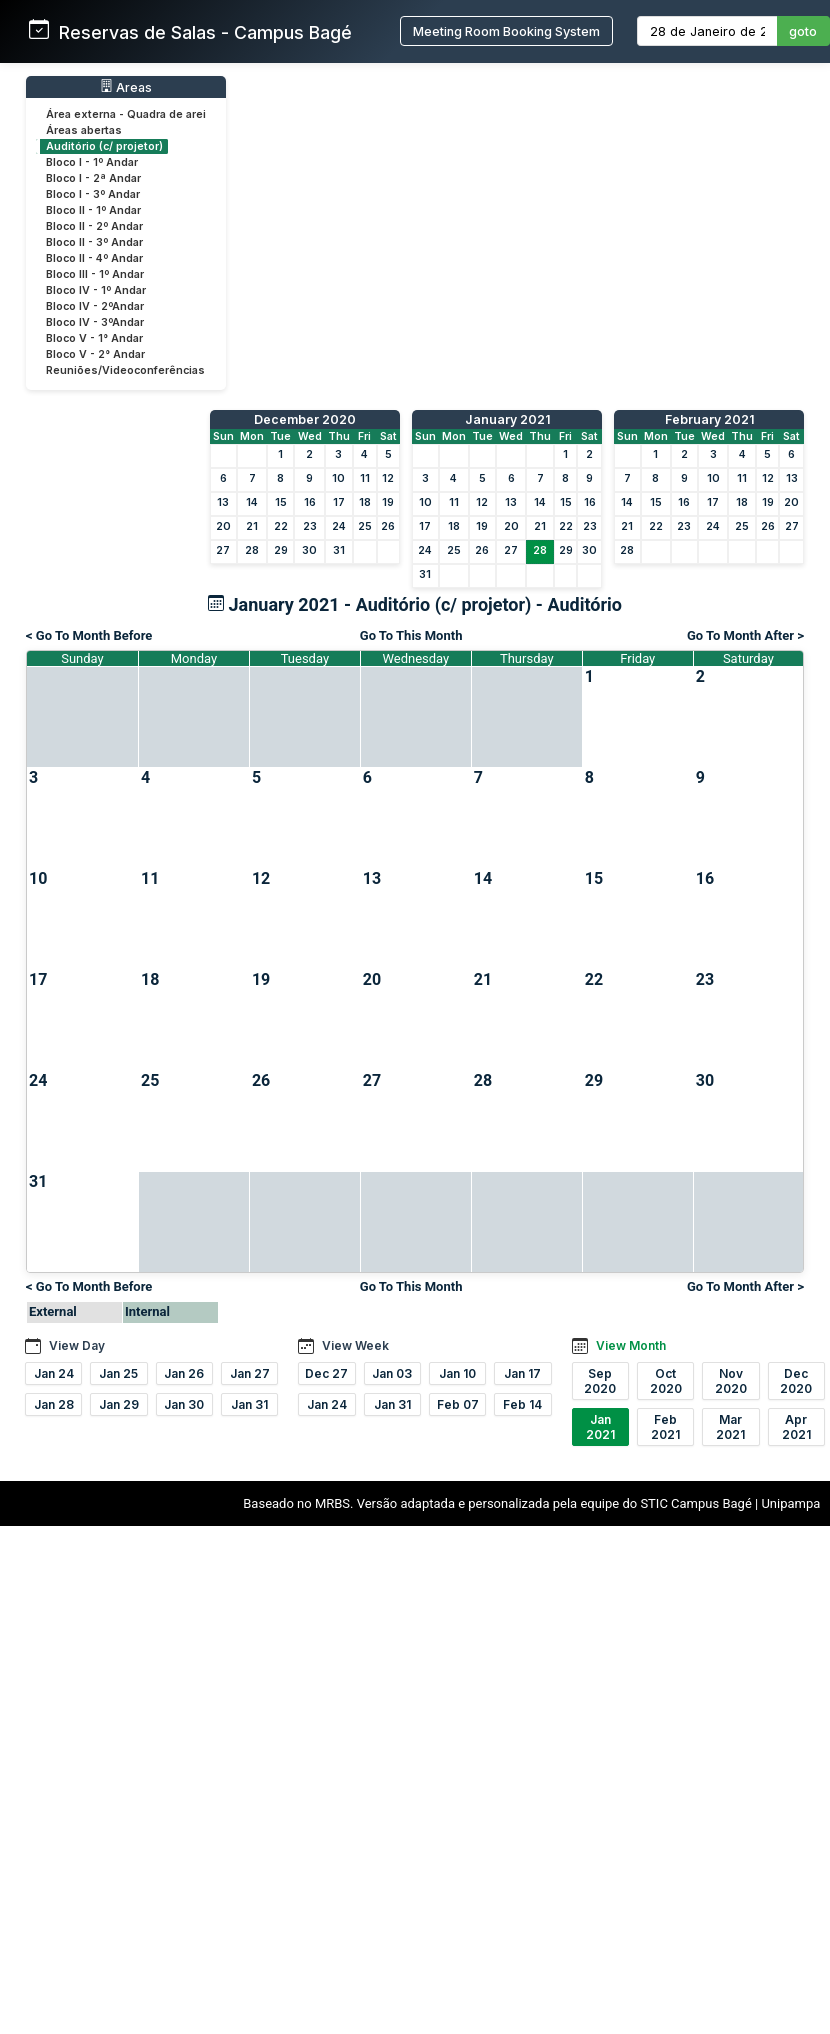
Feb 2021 (665, 1427)
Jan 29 (119, 1404)
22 (281, 526)
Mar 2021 (730, 1427)
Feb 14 (522, 1404)
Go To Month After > (745, 635)
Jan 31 (249, 1404)
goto (803, 31)
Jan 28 (54, 1404)
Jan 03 (392, 1373)
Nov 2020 (731, 1381)
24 (339, 526)
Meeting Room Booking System (506, 31)
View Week (355, 1345)
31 (339, 550)
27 (223, 550)
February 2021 (709, 419)
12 (388, 478)
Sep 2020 (600, 1381)
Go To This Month (411, 635)
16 (310, 502)
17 (339, 502)
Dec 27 (326, 1373)
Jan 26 (184, 1373)
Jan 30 (184, 1404)
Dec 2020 (796, 1381)
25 (365, 526)
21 (252, 526)
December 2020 (305, 419)
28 (252, 550)
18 (365, 502)
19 (388, 502)
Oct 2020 (666, 1381)
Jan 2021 (600, 1427)
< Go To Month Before (89, 635)
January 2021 (507, 419)
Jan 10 (457, 1373)
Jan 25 (118, 1373)
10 (338, 478)
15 (281, 502)
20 (223, 526)
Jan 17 (522, 1373)
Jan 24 (54, 1373)
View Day (77, 1345)
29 (281, 550)
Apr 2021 (796, 1427)
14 (252, 502)
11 (365, 478)
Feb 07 (458, 1404)
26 (388, 526)
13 (223, 502)
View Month (631, 1345)
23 (310, 526)
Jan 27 (250, 1373)
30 (309, 550)
